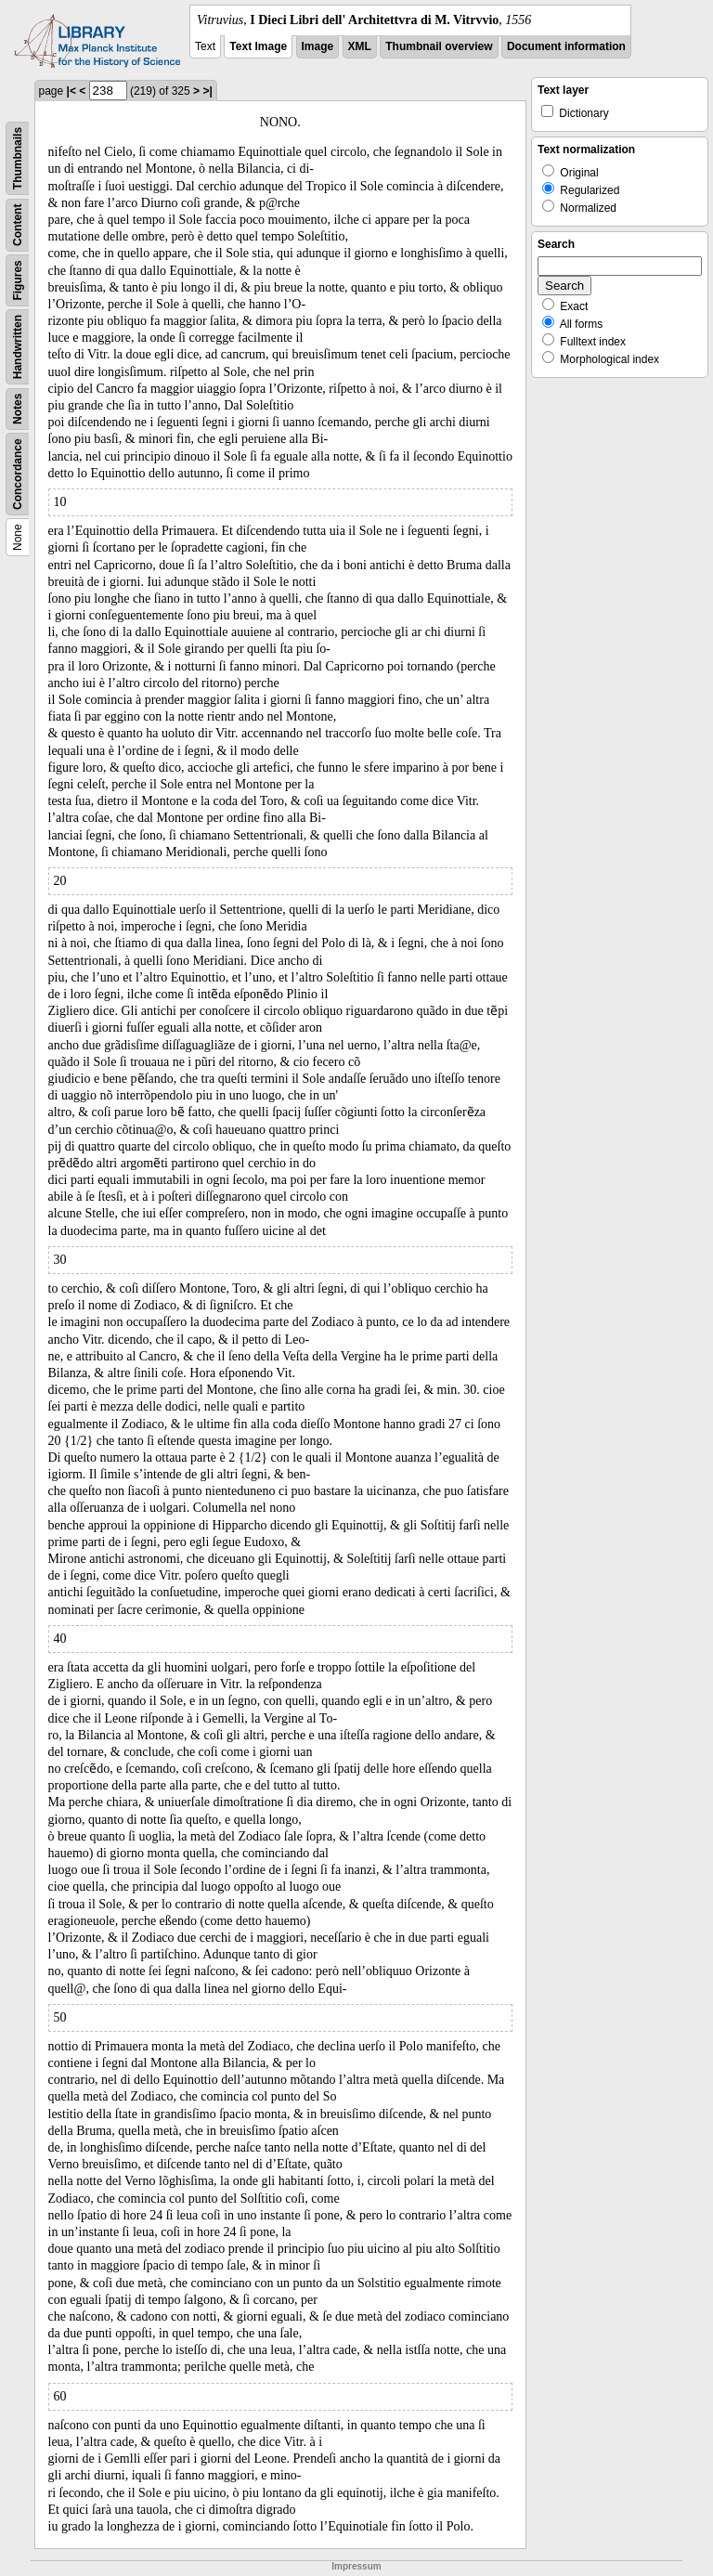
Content (17, 225)
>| (207, 91)
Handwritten (17, 347)
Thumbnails (17, 158)
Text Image (258, 46)
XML (359, 46)
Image (318, 46)
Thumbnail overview (438, 46)
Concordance (17, 474)
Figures (17, 280)
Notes (17, 409)
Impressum (356, 2566)
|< (71, 91)
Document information (566, 46)
